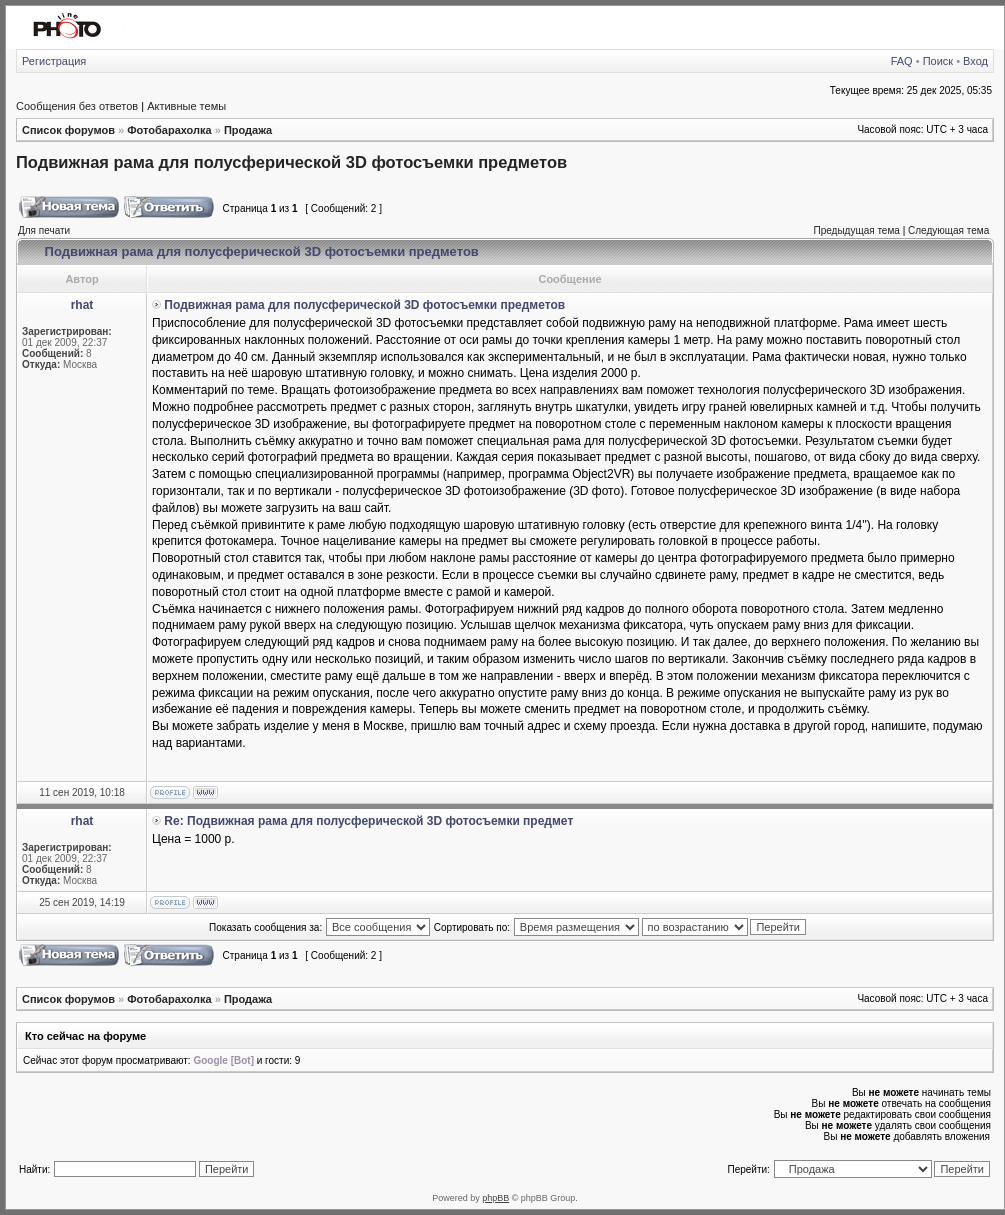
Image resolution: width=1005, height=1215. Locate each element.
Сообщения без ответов (77, 106)
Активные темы (186, 106)
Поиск (938, 61)
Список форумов (68, 130)
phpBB (495, 1198)
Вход (975, 61)
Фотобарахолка (169, 130)
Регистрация (54, 61)
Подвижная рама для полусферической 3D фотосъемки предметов (291, 162)
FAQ (902, 61)
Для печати (44, 230)
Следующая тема (948, 230)
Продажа (248, 130)
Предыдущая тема (856, 230)
